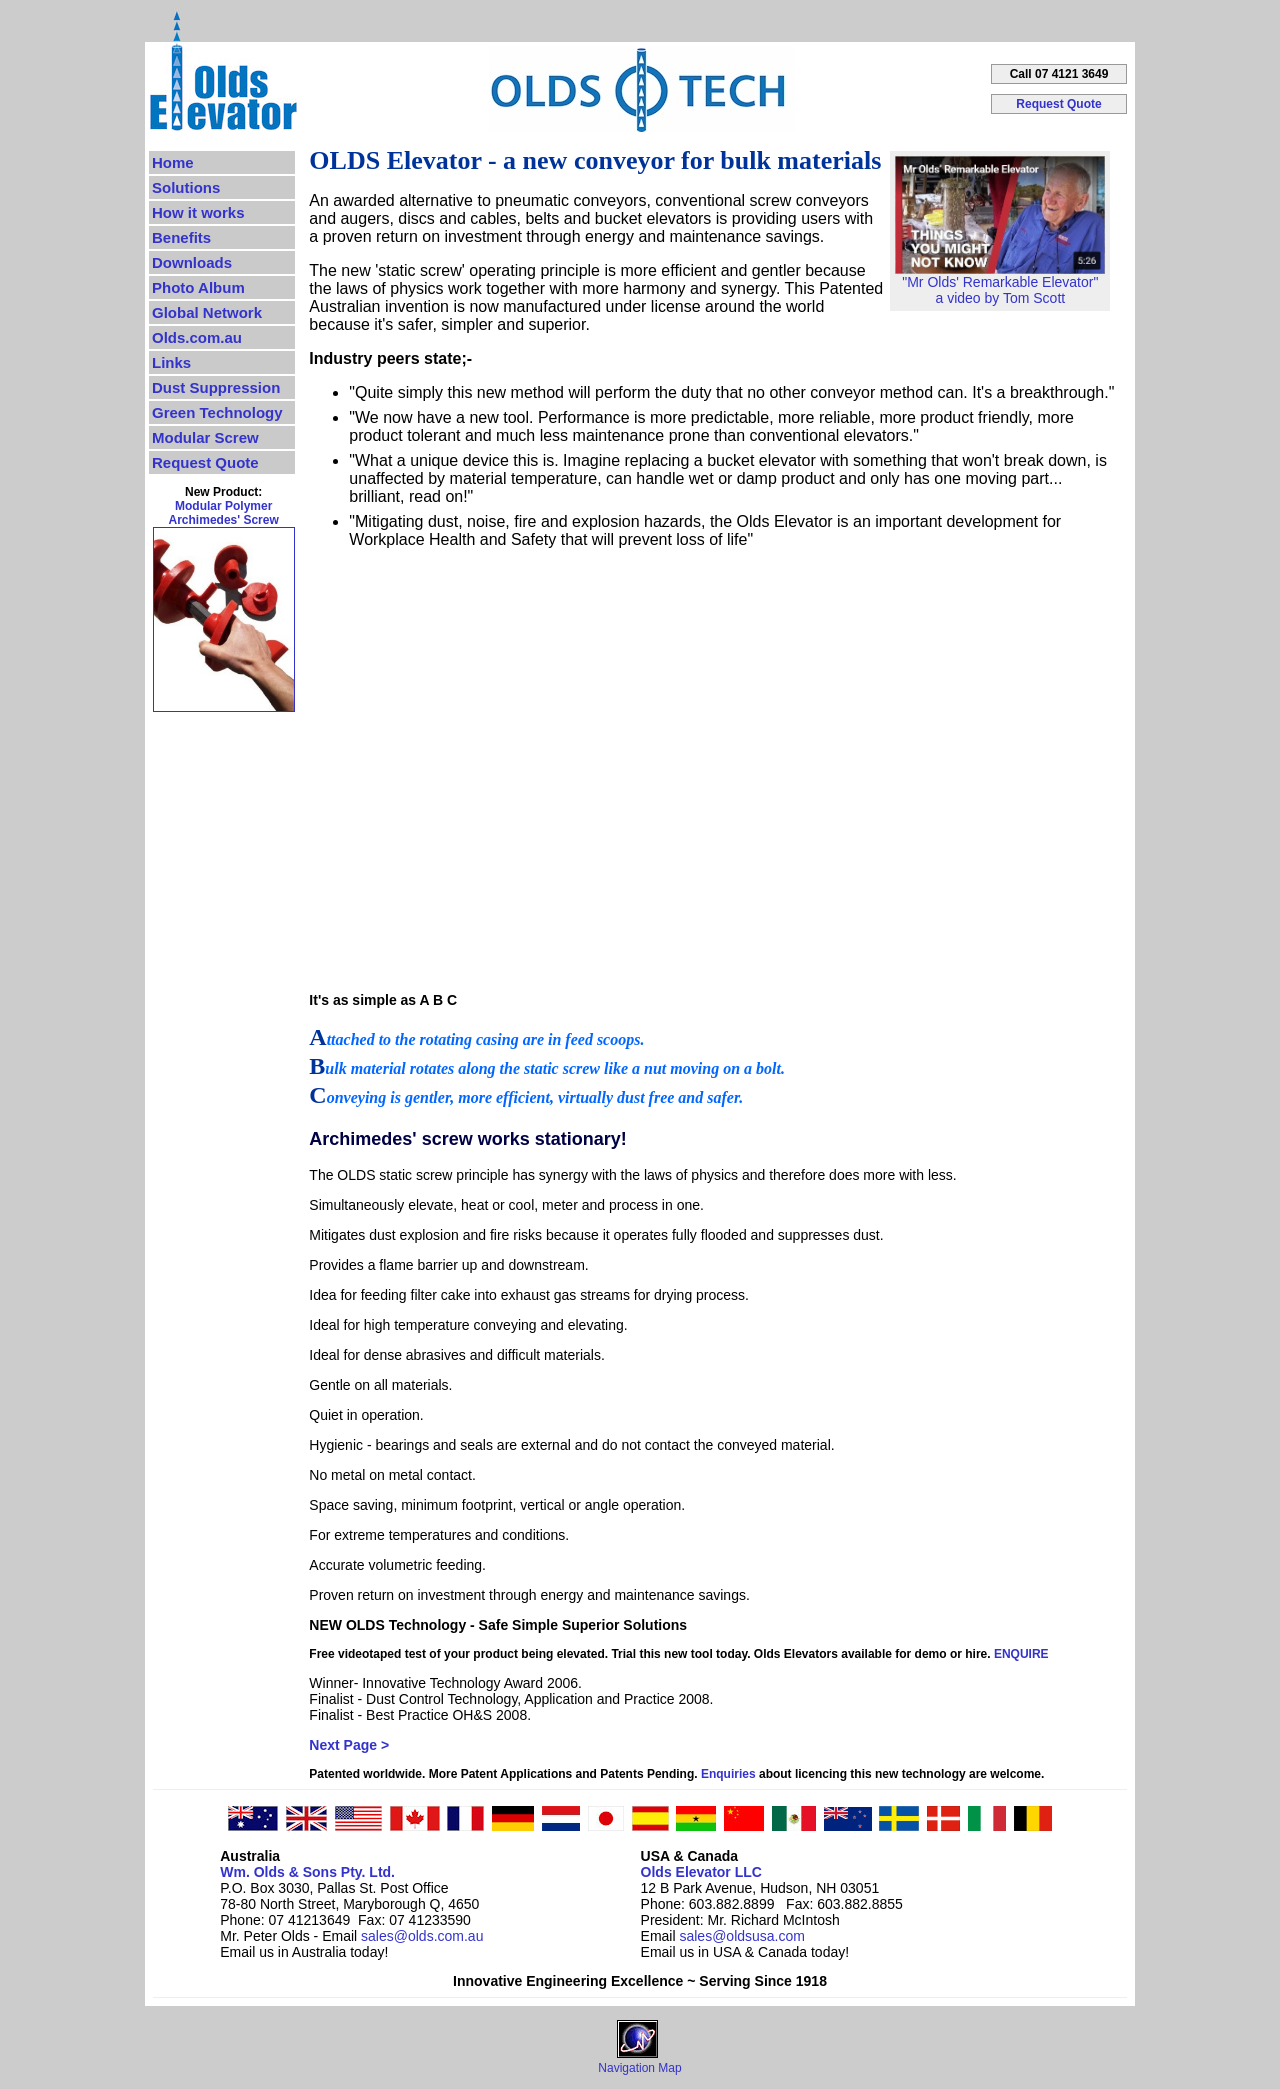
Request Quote (1058, 104)
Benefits (181, 237)
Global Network (207, 312)
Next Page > (349, 1745)
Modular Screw (205, 437)
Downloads (192, 262)
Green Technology (217, 412)
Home (173, 162)
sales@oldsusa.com (742, 1936)
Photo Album (198, 287)
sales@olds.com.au (422, 1936)
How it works (198, 212)
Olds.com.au (197, 337)
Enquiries (728, 1774)
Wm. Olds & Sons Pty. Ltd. (307, 1872)
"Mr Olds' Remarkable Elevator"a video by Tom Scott (1000, 283)
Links (171, 362)
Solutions (186, 187)
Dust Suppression (216, 387)
